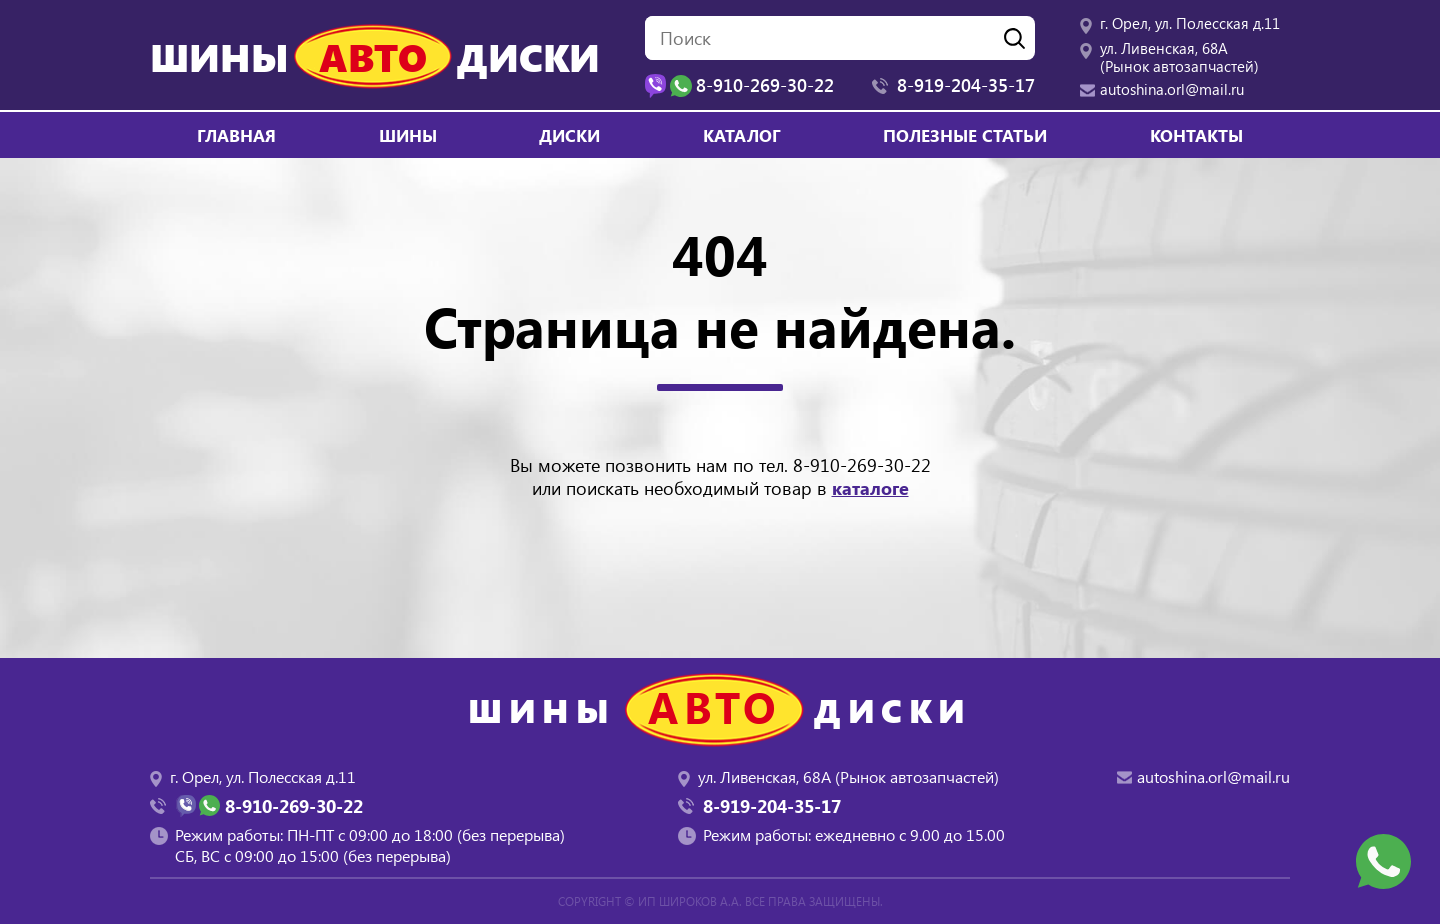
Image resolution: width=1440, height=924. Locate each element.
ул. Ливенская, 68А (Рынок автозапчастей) (1179, 57)
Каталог (742, 135)
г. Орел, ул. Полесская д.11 (1190, 23)
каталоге (870, 488)
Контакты (1196, 135)
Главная (236, 135)
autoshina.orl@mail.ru (1172, 89)
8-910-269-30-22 (862, 465)
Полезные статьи (965, 135)
